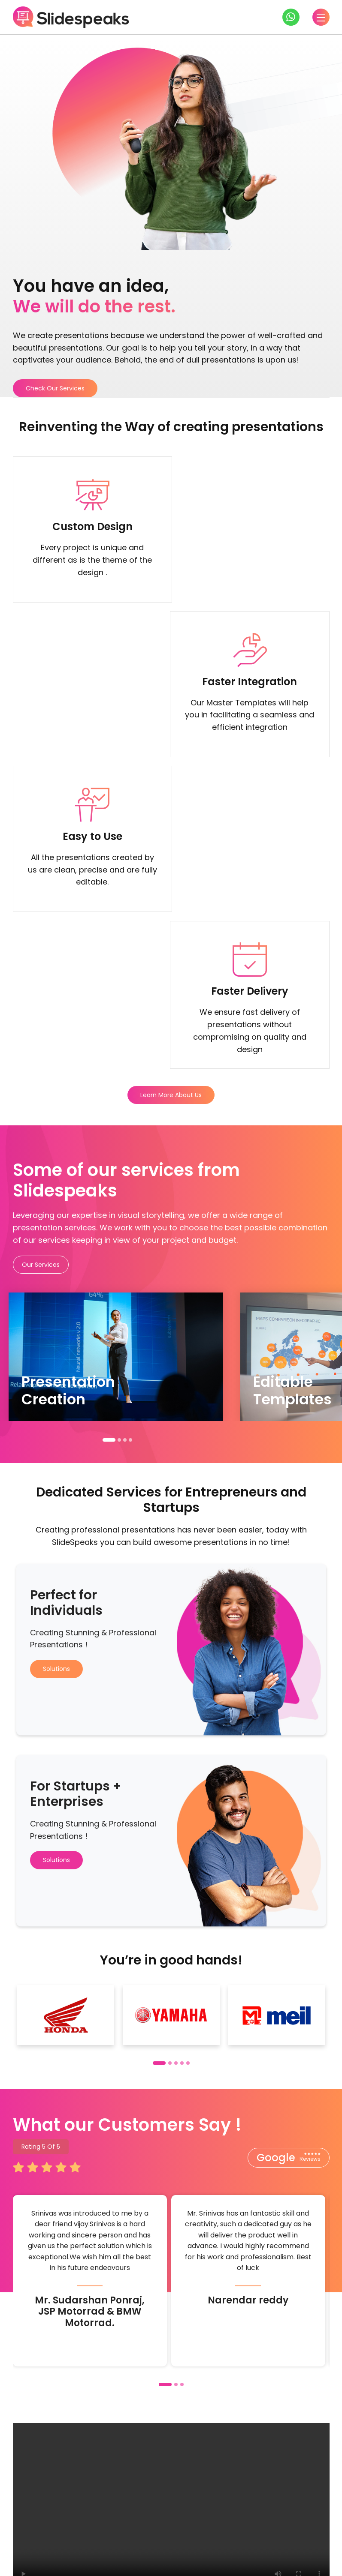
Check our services (166, 2471)
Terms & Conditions (251, 2562)
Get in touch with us (62, 2471)
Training (194, 2523)
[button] (109, 1132)
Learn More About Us (171, 787)
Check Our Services (55, 388)
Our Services (41, 957)
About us (272, 2523)
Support (315, 2523)
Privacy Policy (308, 2562)
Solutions (56, 1361)
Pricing (233, 2523)
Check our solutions (270, 2471)
